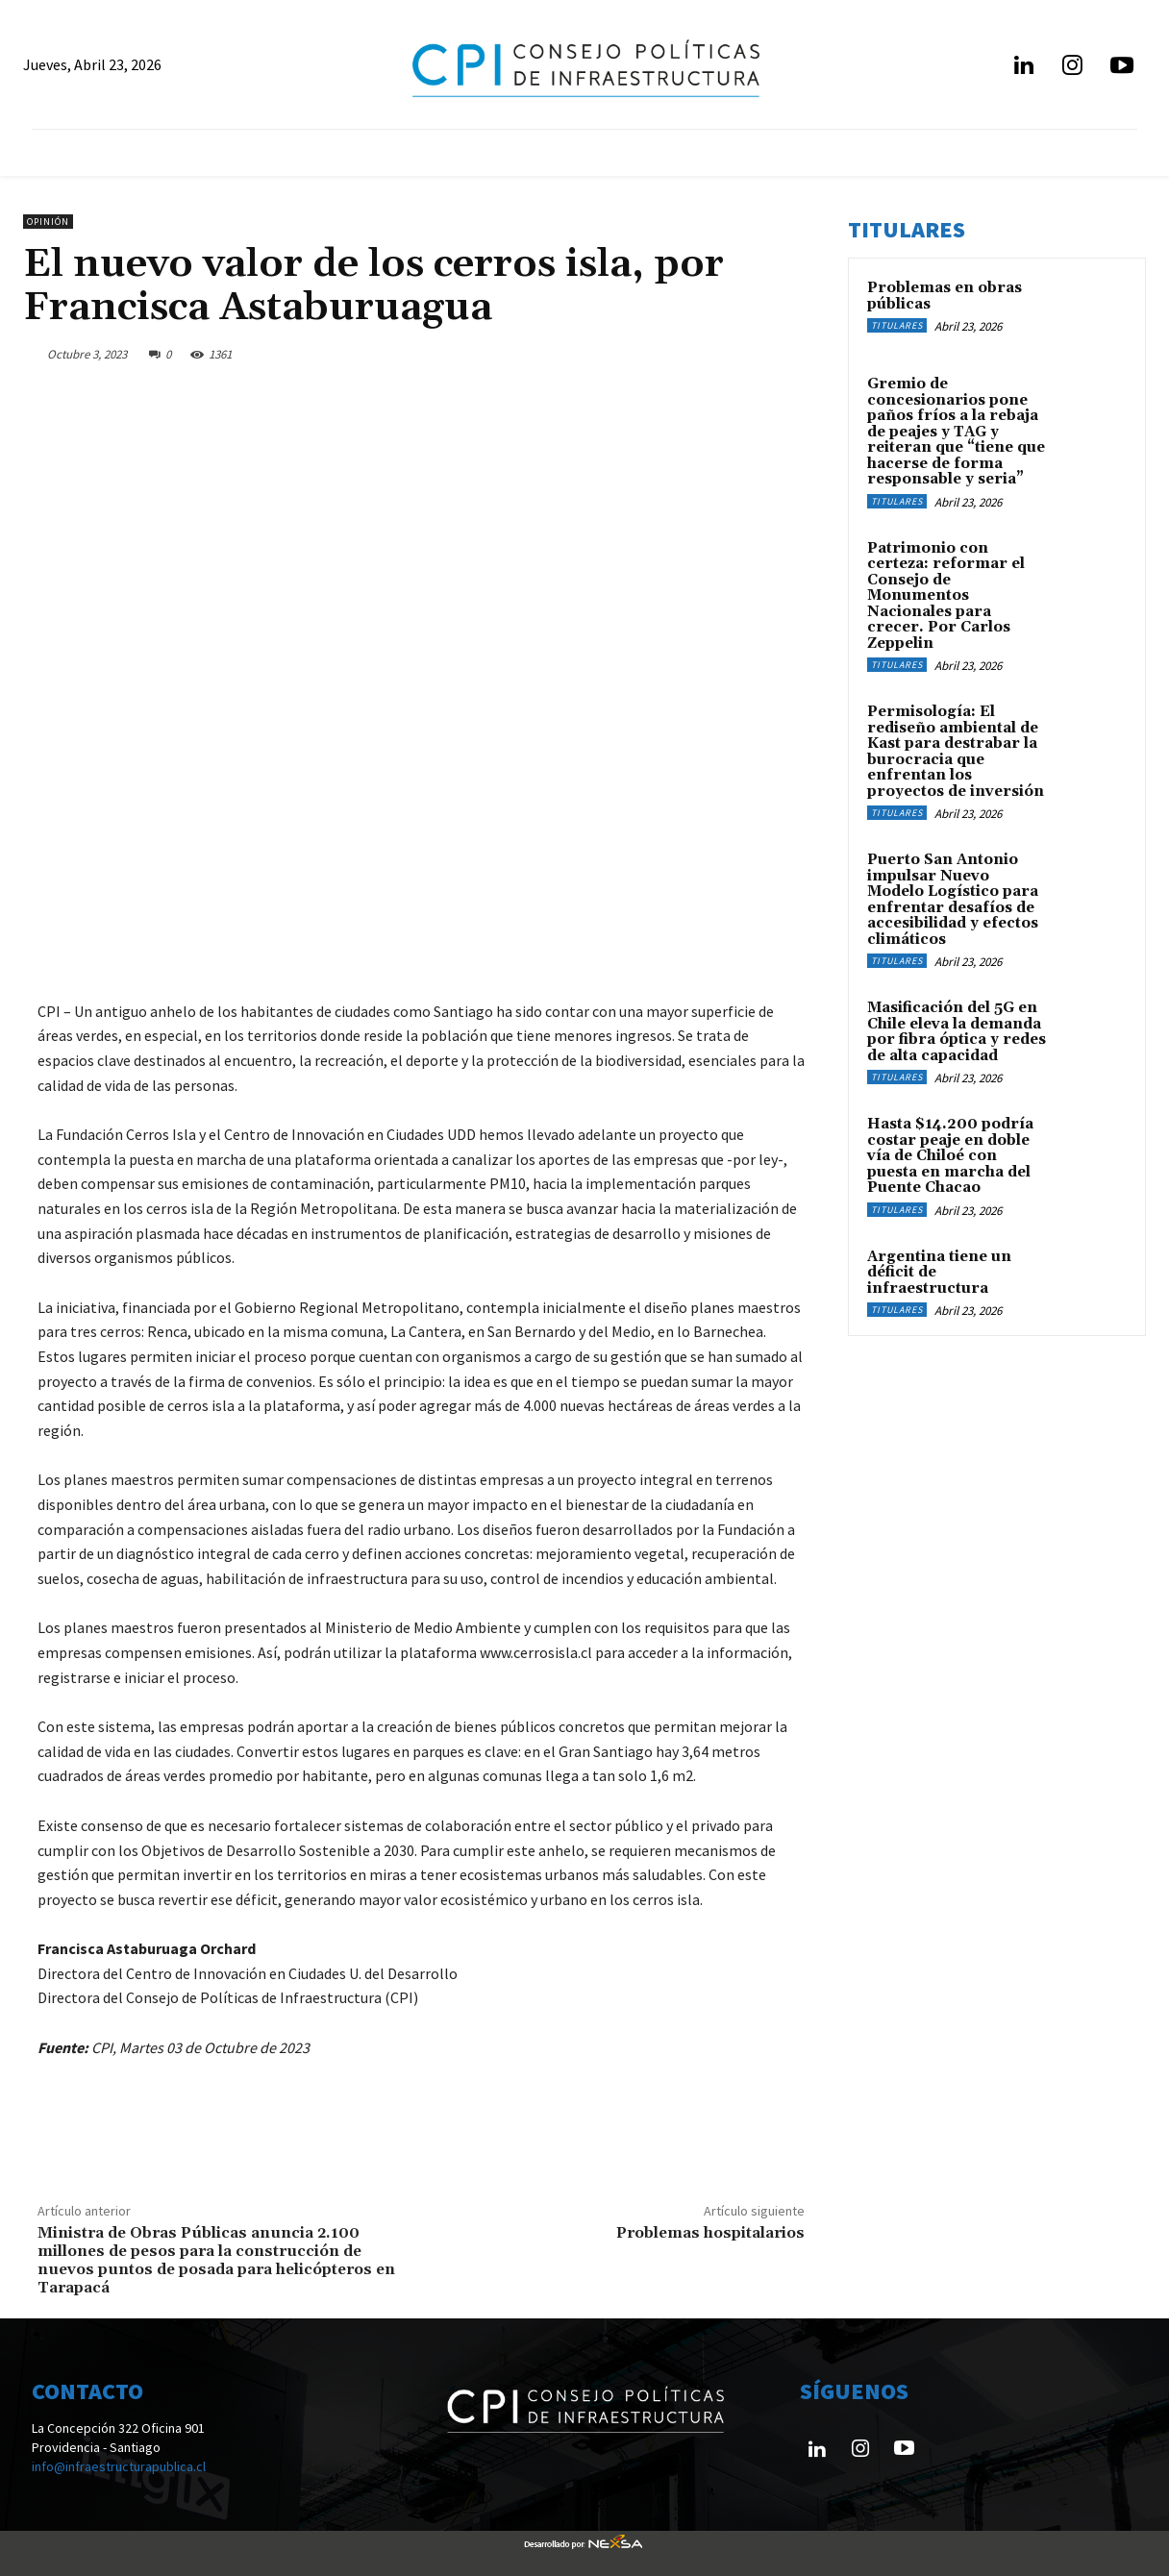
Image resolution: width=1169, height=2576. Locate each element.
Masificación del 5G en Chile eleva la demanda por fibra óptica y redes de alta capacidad (956, 1032)
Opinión (48, 221)
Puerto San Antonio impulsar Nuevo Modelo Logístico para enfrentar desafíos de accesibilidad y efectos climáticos (952, 900)
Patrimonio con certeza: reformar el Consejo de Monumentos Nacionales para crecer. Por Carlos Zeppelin (946, 596)
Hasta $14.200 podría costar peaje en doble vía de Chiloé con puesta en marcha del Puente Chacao (950, 1156)
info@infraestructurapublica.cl (119, 2466)
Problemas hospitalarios (710, 2232)
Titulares (897, 325)
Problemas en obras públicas (944, 296)
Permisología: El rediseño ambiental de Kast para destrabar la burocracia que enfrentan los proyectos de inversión (955, 752)
